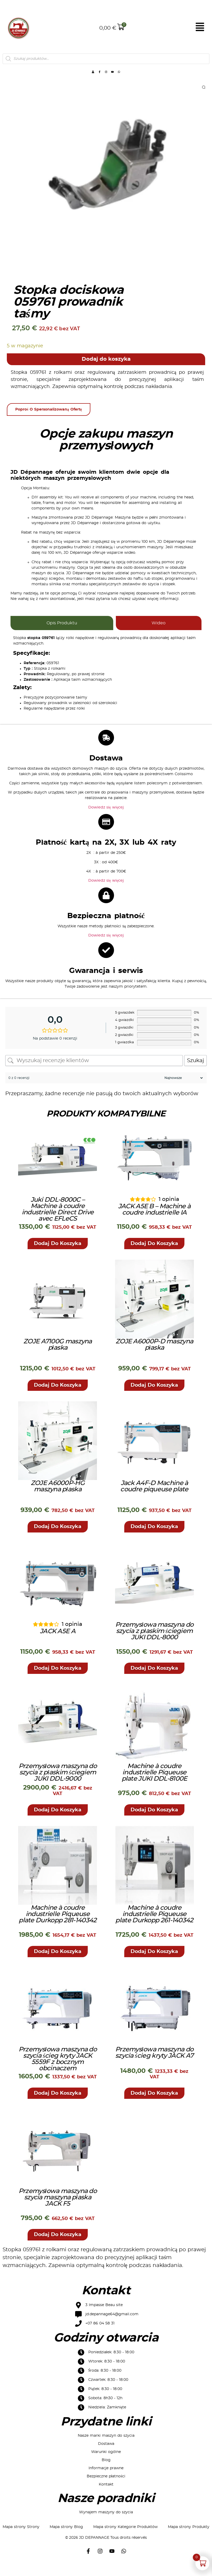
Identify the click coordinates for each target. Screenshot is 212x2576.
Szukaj (195, 1072)
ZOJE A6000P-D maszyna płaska (154, 1356)
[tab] (62, 635)
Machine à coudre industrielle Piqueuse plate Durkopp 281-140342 (57, 1926)
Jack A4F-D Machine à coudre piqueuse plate (154, 1498)
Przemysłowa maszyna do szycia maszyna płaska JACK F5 (58, 2209)
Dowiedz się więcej (106, 819)
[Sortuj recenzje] (183, 1090)
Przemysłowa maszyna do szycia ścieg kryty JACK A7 (154, 2064)
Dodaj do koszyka (106, 371)
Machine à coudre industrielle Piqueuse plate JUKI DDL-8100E (154, 1784)
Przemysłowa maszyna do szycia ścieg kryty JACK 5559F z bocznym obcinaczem (58, 2070)
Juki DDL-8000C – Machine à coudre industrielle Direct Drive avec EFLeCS (58, 1221)
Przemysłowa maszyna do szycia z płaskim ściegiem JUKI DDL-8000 (154, 1642)
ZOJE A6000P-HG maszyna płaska (58, 1498)
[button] (58, 1255)
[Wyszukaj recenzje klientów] (94, 1072)
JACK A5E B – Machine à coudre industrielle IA (154, 1221)
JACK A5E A (57, 1643)
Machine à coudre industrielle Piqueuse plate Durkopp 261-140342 (154, 1926)
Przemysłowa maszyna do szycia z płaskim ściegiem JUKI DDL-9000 (58, 1784)
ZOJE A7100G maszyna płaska (57, 1356)
